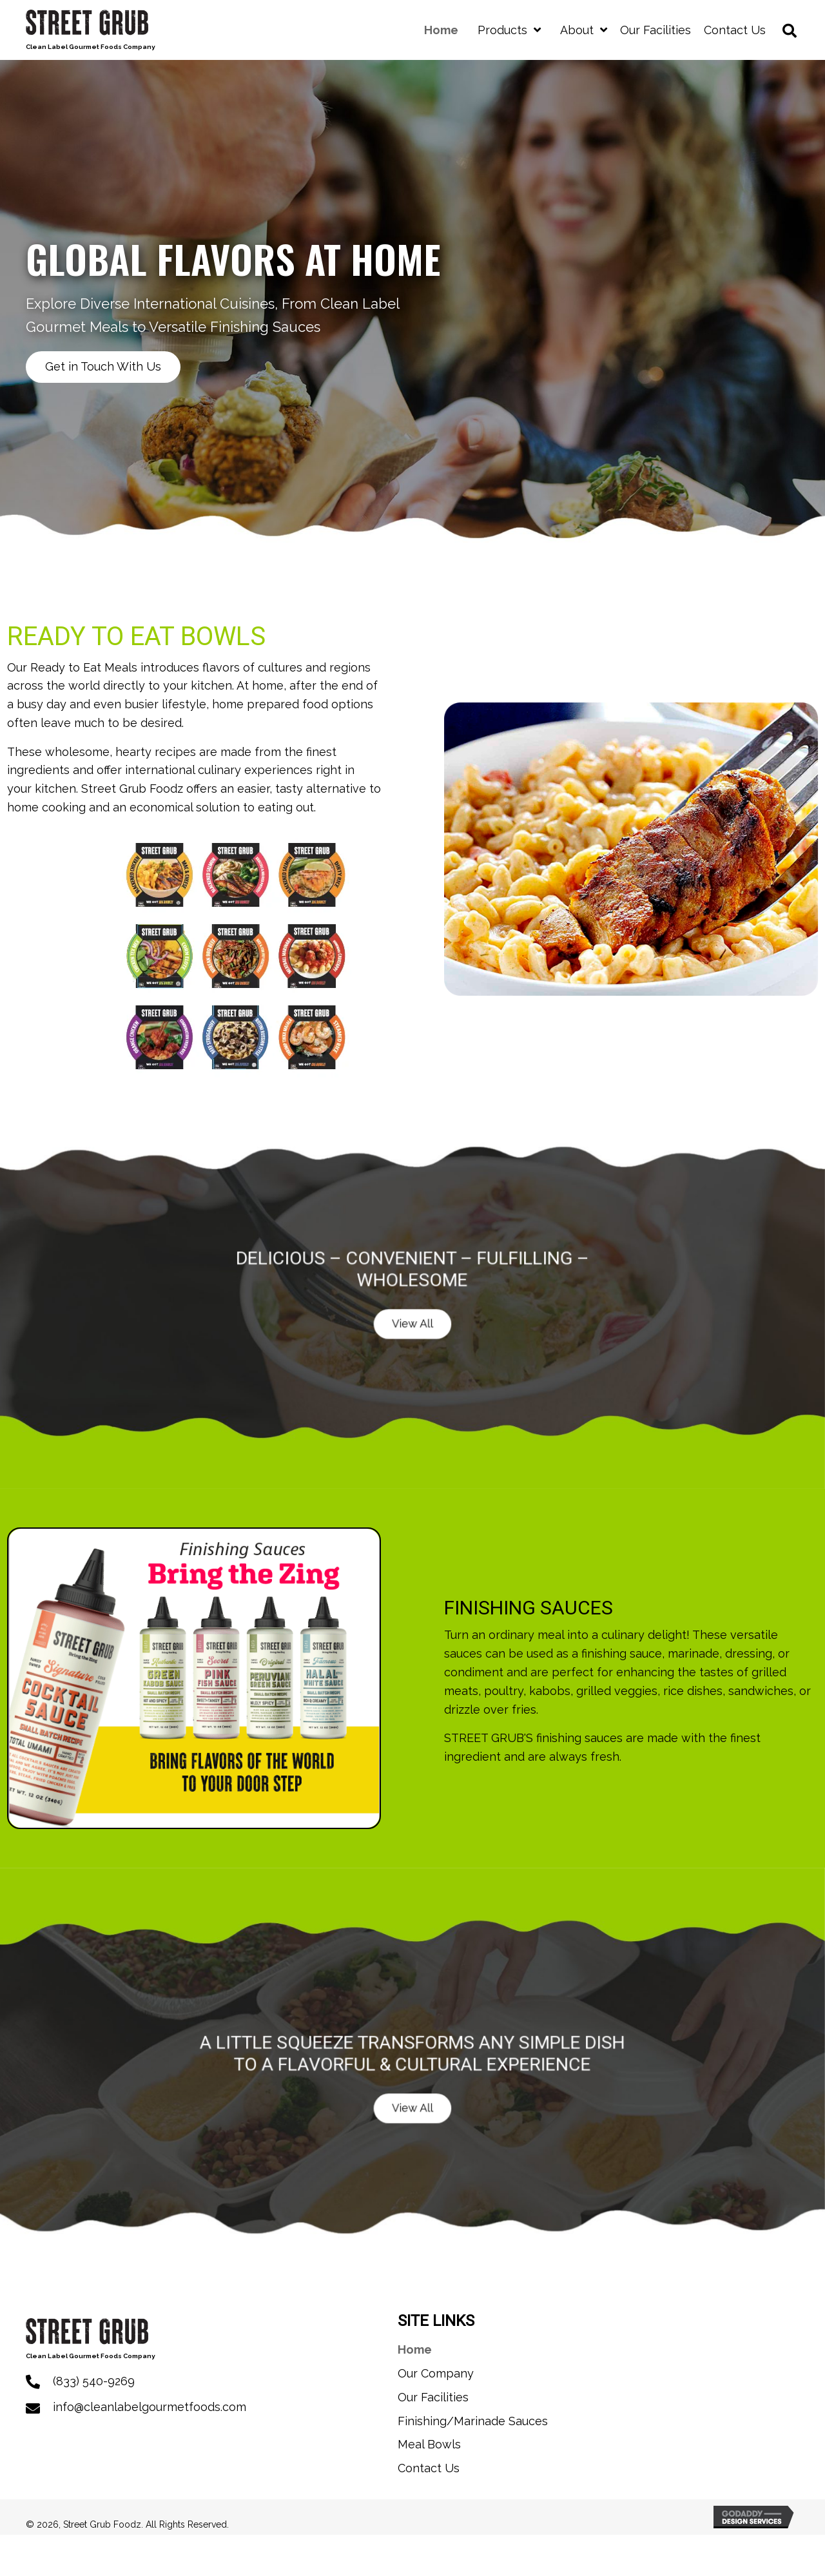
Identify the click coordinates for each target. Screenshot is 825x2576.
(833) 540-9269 (94, 2381)
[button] (104, 366)
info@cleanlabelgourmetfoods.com (149, 2407)
